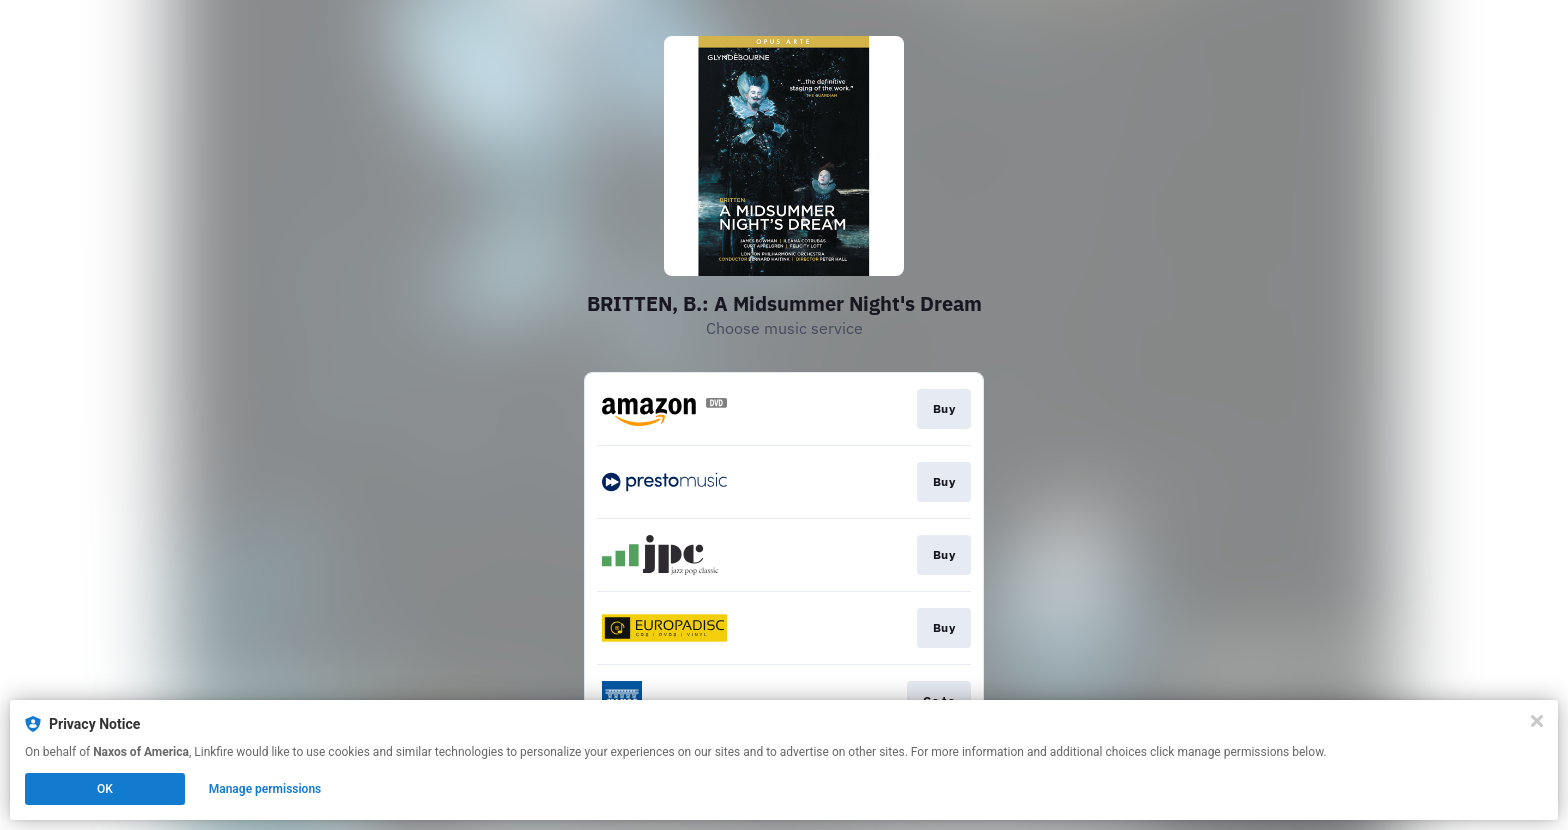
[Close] (1537, 721)
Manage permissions (265, 789)
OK (105, 789)
